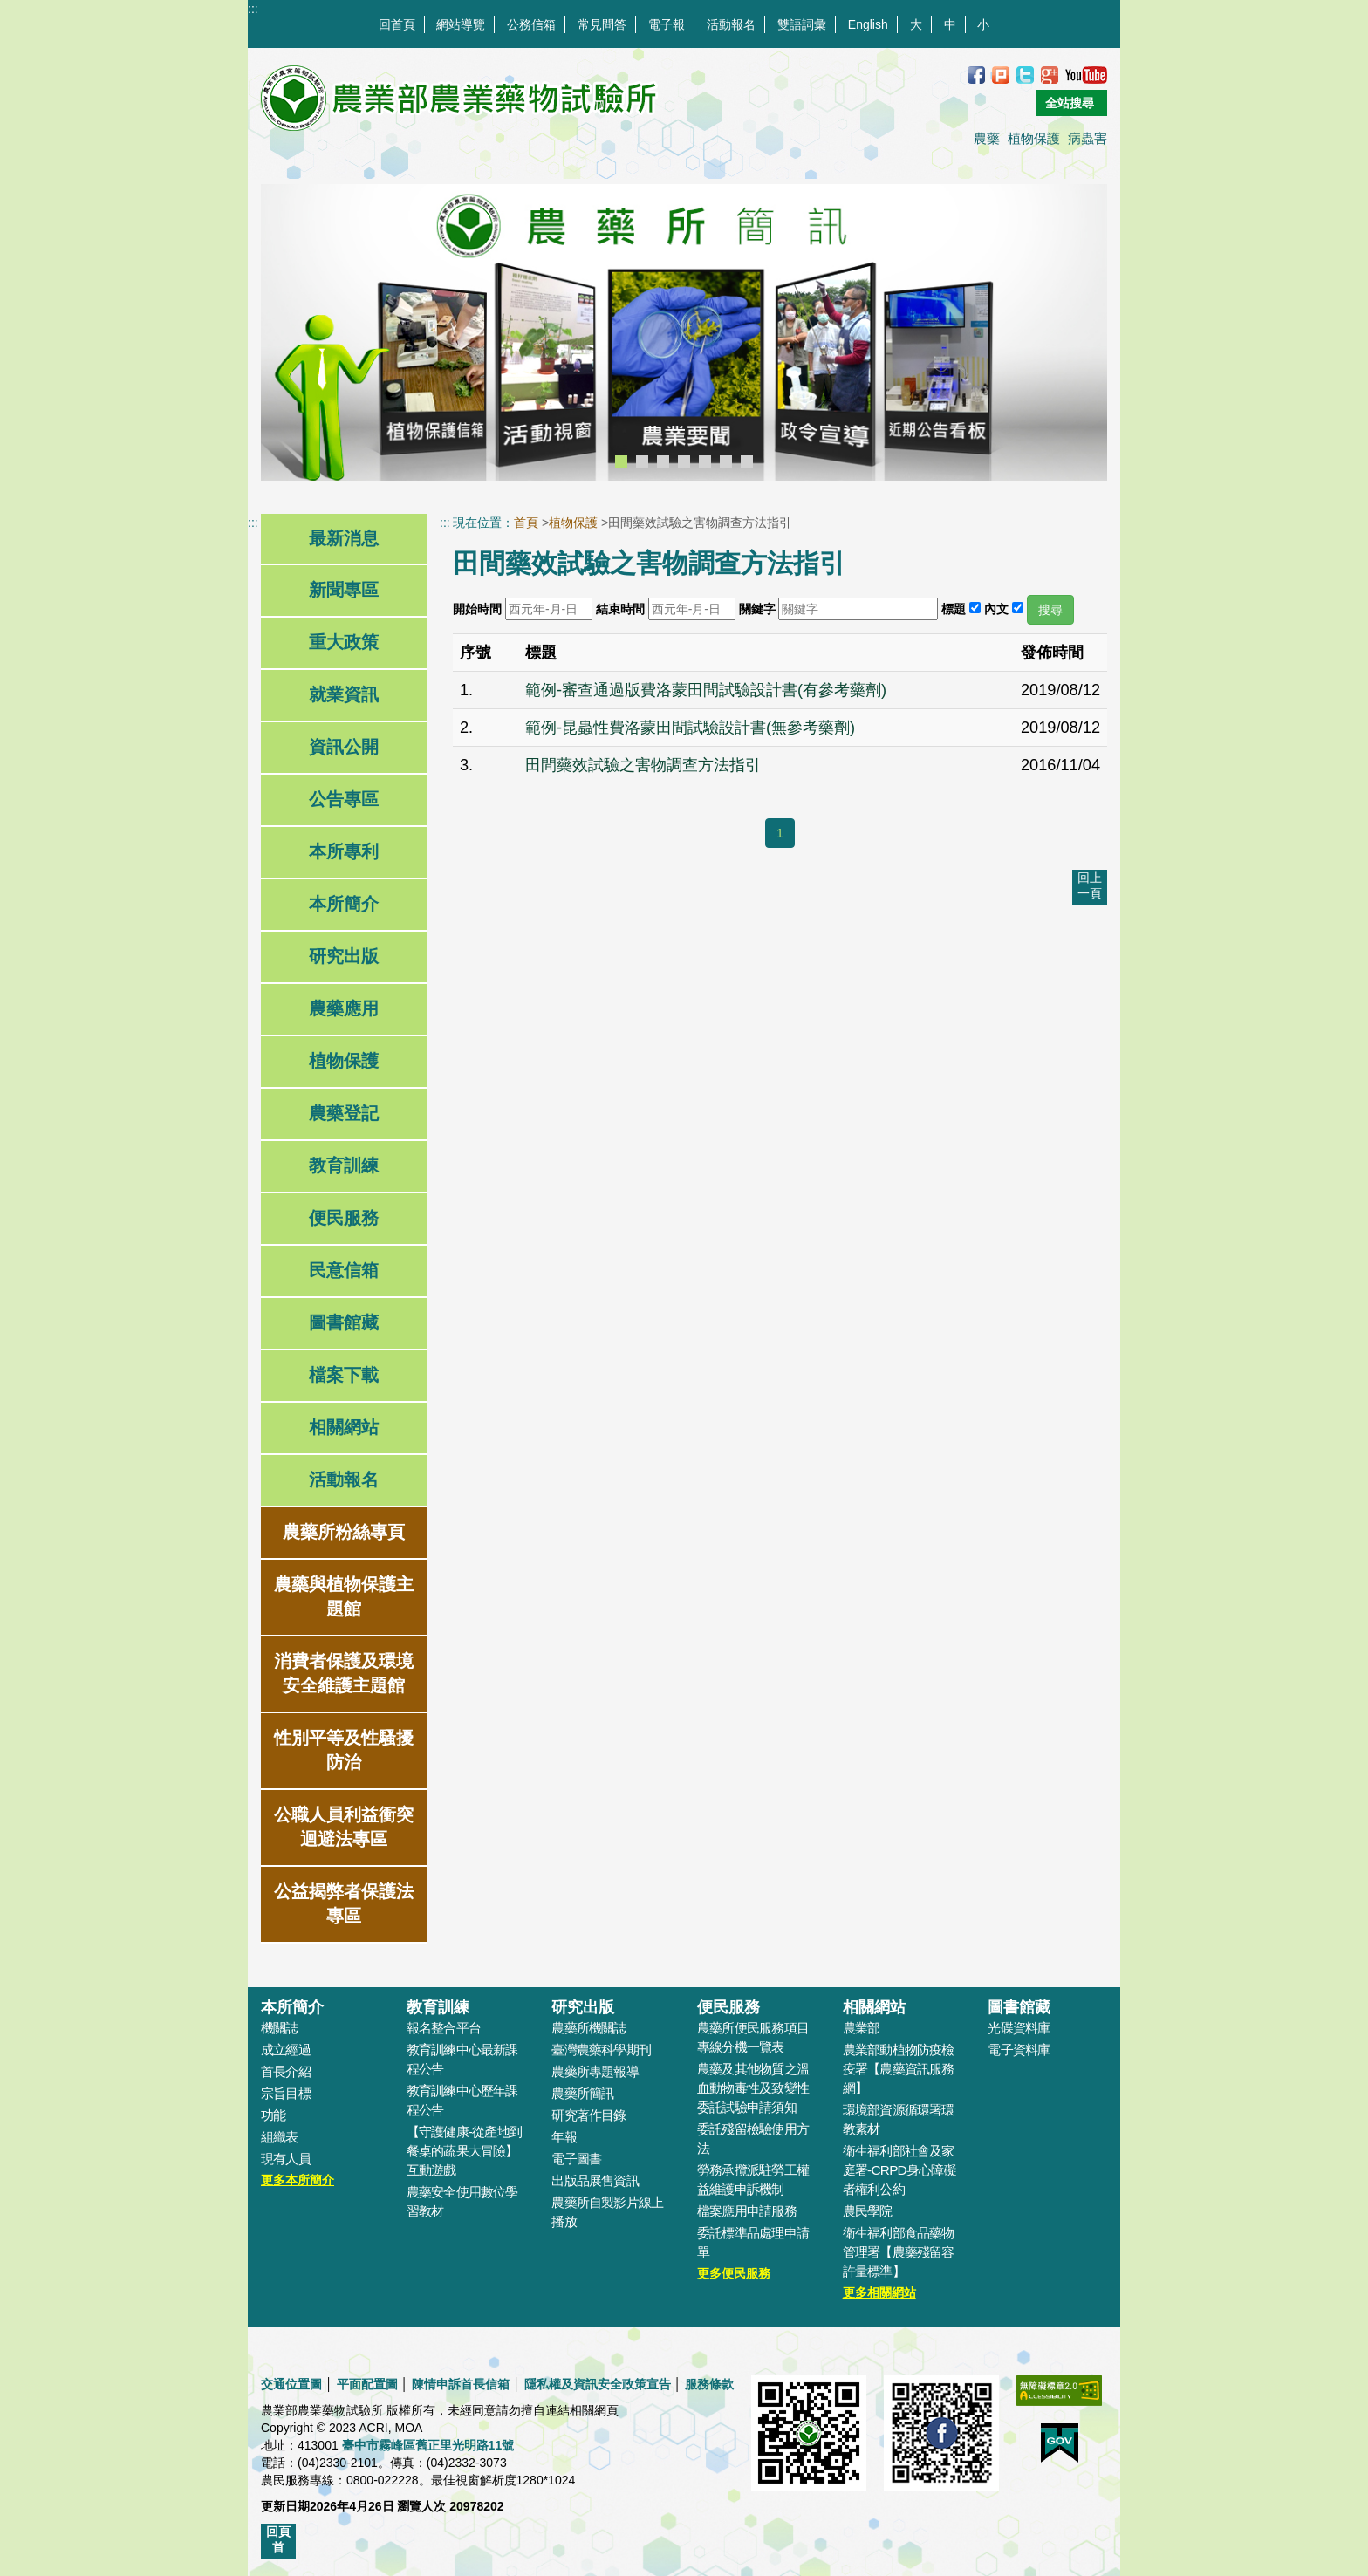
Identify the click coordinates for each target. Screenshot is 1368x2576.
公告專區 (344, 799)
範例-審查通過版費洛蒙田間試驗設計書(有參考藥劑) (705, 690)
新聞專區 (344, 589)
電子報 (666, 24)
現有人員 (286, 2158)
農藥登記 (344, 1113)
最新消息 (344, 538)
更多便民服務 (733, 2273)
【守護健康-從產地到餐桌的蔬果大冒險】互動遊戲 (464, 2150)
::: (253, 9)
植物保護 (1034, 138)
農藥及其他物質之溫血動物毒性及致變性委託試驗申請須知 (753, 2088)
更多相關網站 (879, 2292)
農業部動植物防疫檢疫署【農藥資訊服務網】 (898, 2068)
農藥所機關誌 (588, 2027)
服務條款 (709, 2384)
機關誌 (279, 2027)
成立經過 (286, 2049)
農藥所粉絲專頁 (344, 1531)
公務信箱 (531, 24)
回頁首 (278, 2539)
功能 (273, 2115)
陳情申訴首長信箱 (461, 2384)
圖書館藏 (344, 1322)
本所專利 (344, 851)
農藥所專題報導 (595, 2071)
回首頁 (397, 24)
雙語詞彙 (801, 24)
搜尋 (1050, 610)
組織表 (279, 2136)
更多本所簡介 (297, 2180)
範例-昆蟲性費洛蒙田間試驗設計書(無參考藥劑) (690, 727)
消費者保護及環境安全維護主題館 (344, 1673)
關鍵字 (757, 609)
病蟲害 (1087, 138)
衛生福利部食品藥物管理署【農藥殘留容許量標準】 (898, 2252)
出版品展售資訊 (595, 2180)
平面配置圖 (367, 2384)
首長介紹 (286, 2071)
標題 (953, 609)
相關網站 (344, 1427)
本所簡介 (344, 903)
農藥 (987, 138)
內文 (996, 609)
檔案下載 (344, 1374)
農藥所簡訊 (582, 2093)
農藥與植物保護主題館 (344, 1596)
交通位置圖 (291, 2384)
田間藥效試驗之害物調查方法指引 (643, 765)
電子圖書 (576, 2158)
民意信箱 (344, 1270)
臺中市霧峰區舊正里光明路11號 (428, 2445)
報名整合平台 (444, 2027)
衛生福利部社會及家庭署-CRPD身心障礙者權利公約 (899, 2170)
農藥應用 (344, 1008)
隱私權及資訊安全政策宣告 (597, 2384)
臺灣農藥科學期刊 (601, 2049)
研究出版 (344, 956)
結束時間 (620, 609)
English (868, 24)
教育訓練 (344, 1165)
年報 (563, 2136)
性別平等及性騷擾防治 (344, 1750)
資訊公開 (344, 746)
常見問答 (602, 24)
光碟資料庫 (1019, 2027)
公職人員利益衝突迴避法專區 (344, 1826)
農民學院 (868, 2211)
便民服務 (344, 1217)
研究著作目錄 (588, 2115)
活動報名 (731, 24)
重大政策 (344, 642)
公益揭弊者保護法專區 (344, 1903)
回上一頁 (1089, 885)
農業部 (861, 2027)
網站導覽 (460, 24)
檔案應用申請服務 (747, 2211)
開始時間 (477, 609)
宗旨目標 (286, 2093)
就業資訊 (344, 694)
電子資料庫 (1019, 2049)
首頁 (526, 523)
